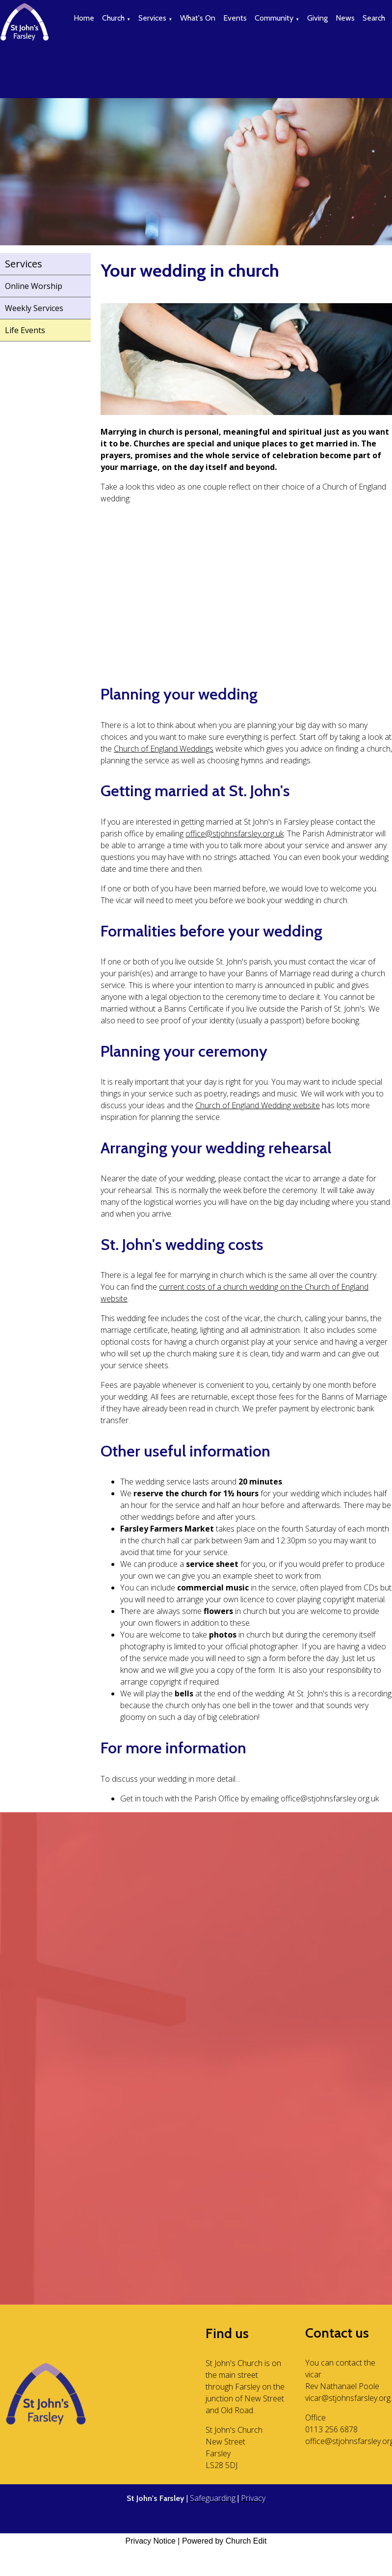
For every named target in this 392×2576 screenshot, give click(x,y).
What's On (197, 18)
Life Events (25, 330)
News (345, 18)
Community (274, 18)
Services (152, 18)
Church (113, 18)
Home (84, 18)
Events (235, 18)
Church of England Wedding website (257, 1105)
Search (374, 18)
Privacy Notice (151, 2541)
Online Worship (33, 286)
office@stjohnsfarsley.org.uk (234, 833)
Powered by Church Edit (224, 2541)
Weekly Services (34, 308)
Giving (317, 18)
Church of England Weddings (163, 748)
